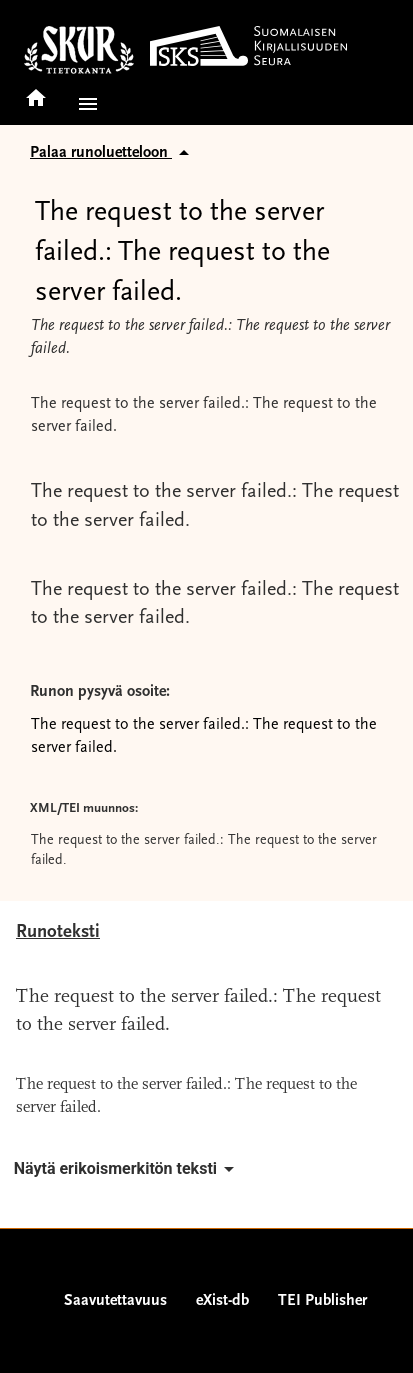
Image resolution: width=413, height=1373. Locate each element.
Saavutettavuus (115, 1301)
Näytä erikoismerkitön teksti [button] (127, 1169)
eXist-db (222, 1301)
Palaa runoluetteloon (113, 153)
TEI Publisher (322, 1301)
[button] (84, 104)
